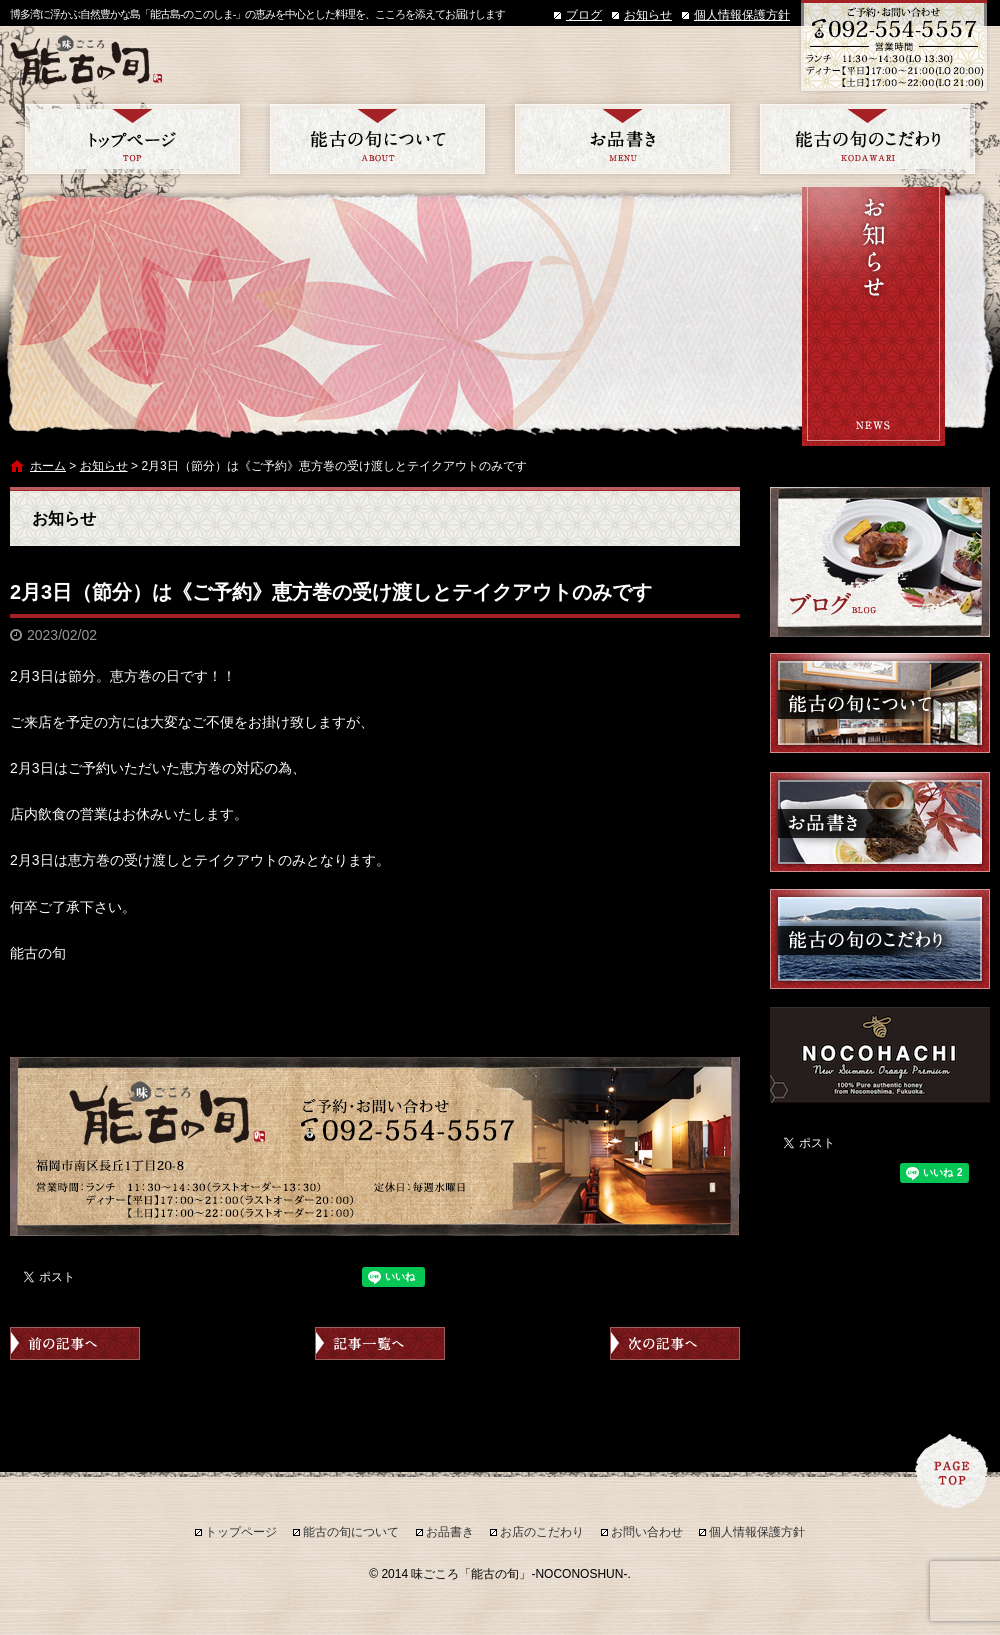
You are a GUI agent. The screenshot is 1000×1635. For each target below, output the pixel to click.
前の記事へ (75, 1343)
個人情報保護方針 (742, 15)
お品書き (622, 139)
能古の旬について (377, 139)
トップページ (132, 139)
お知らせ (648, 15)
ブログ (584, 15)
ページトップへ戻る (952, 1471)
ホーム (48, 466)
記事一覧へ (380, 1343)
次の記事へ (675, 1343)
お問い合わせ (647, 1532)
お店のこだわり (867, 139)
